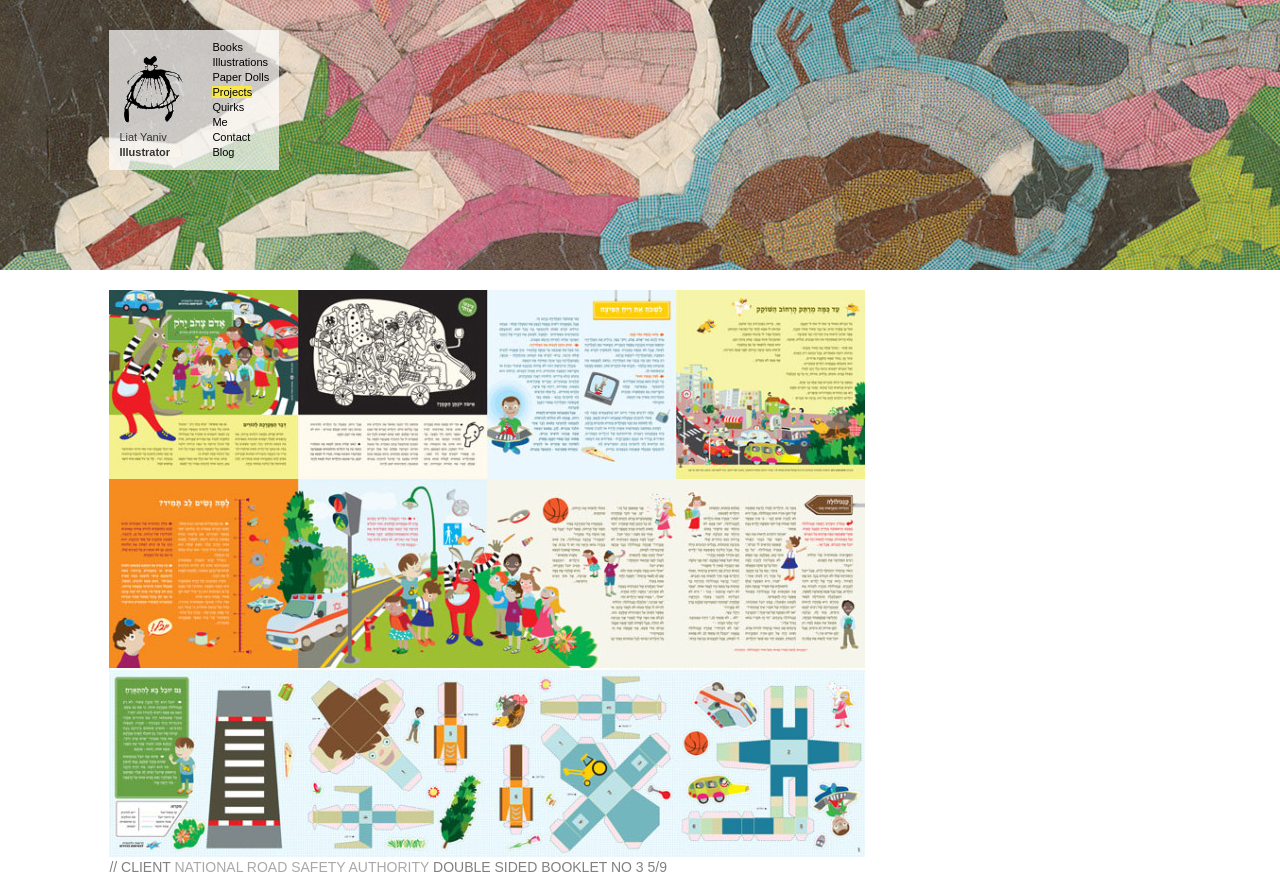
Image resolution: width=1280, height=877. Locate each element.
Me (219, 122)
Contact (231, 137)
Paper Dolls (240, 77)
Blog (223, 152)
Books (227, 47)
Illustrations (240, 62)
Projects (232, 92)
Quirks (228, 107)
